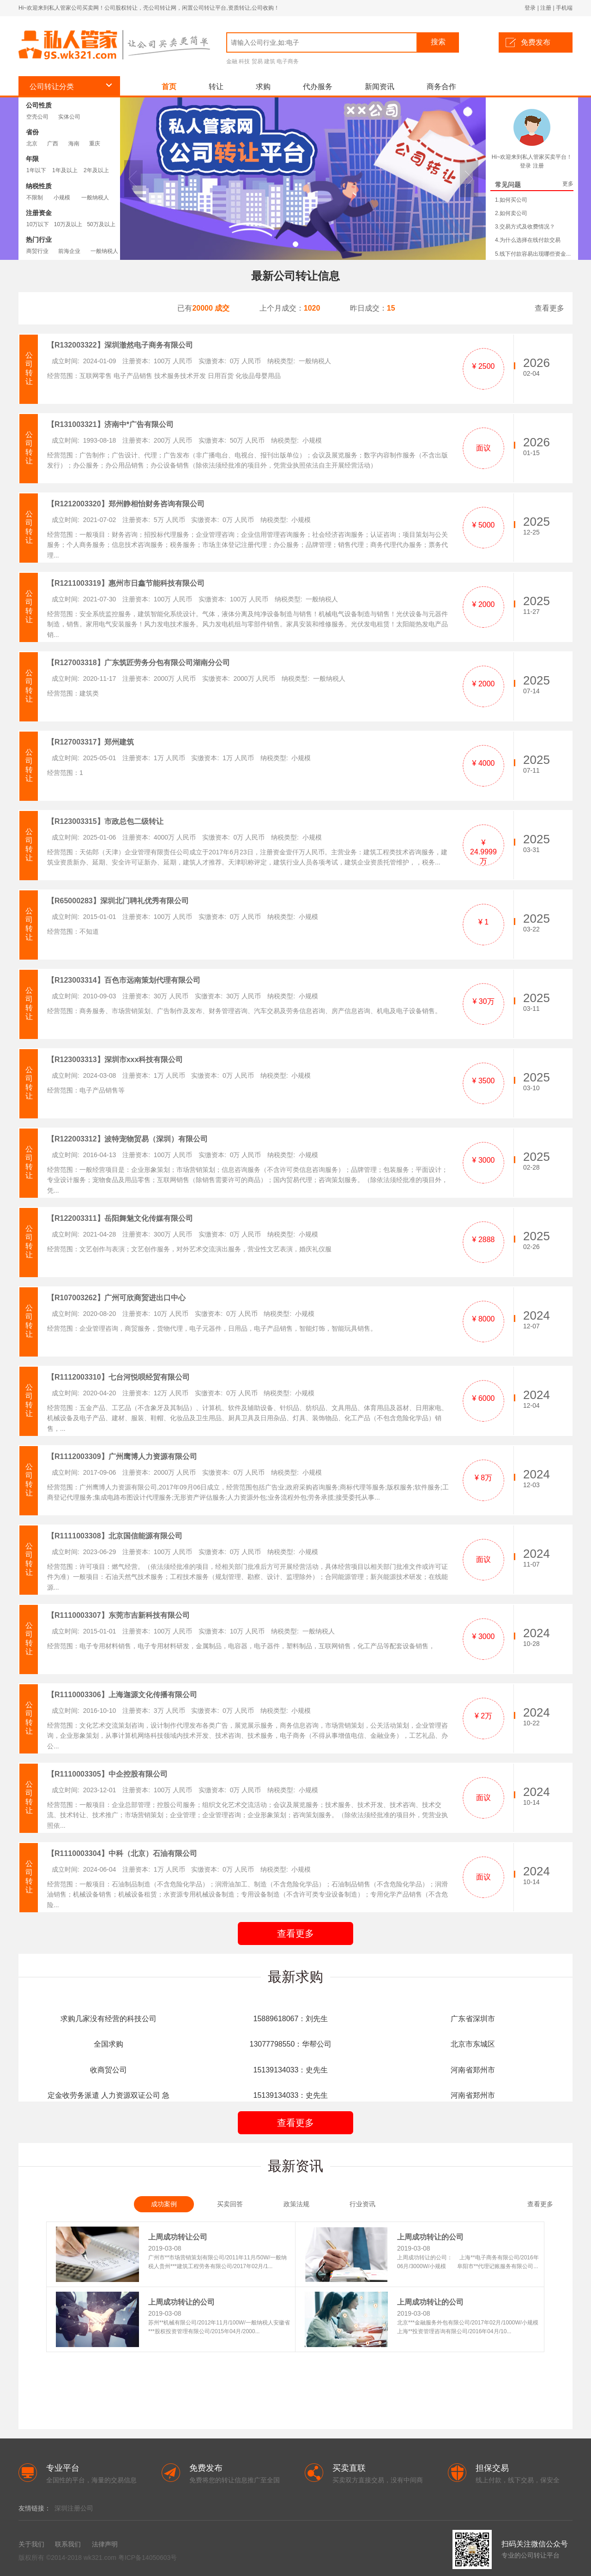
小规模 (62, 197)
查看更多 (549, 308)
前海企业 (69, 251)
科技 (244, 61)
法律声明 (105, 2544)
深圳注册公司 (73, 2508)
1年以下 (36, 170)
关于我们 (31, 2544)
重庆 (94, 143)
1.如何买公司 (511, 200)
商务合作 (441, 86)
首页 (169, 86)
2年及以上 (96, 170)
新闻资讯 (379, 86)
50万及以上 (101, 224)
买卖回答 (230, 2204)
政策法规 (296, 2204)
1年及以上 (65, 170)
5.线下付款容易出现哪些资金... (533, 254)
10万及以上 (68, 224)
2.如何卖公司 (511, 213)
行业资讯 (362, 2204)
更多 (567, 183)
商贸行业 (37, 251)
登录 (530, 8)
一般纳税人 (95, 197)
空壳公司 (37, 117)
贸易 (257, 61)
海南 (73, 143)
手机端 (564, 8)
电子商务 (288, 61)
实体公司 (69, 117)
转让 (216, 86)
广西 (52, 143)
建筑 (269, 61)
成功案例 (164, 2204)
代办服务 (317, 86)
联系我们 (68, 2544)
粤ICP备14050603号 (147, 2557)
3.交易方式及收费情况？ (525, 226)
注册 (545, 8)
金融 (231, 61)
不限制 (34, 197)
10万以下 (37, 224)
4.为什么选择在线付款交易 (528, 240)
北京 (31, 143)
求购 (263, 86)
